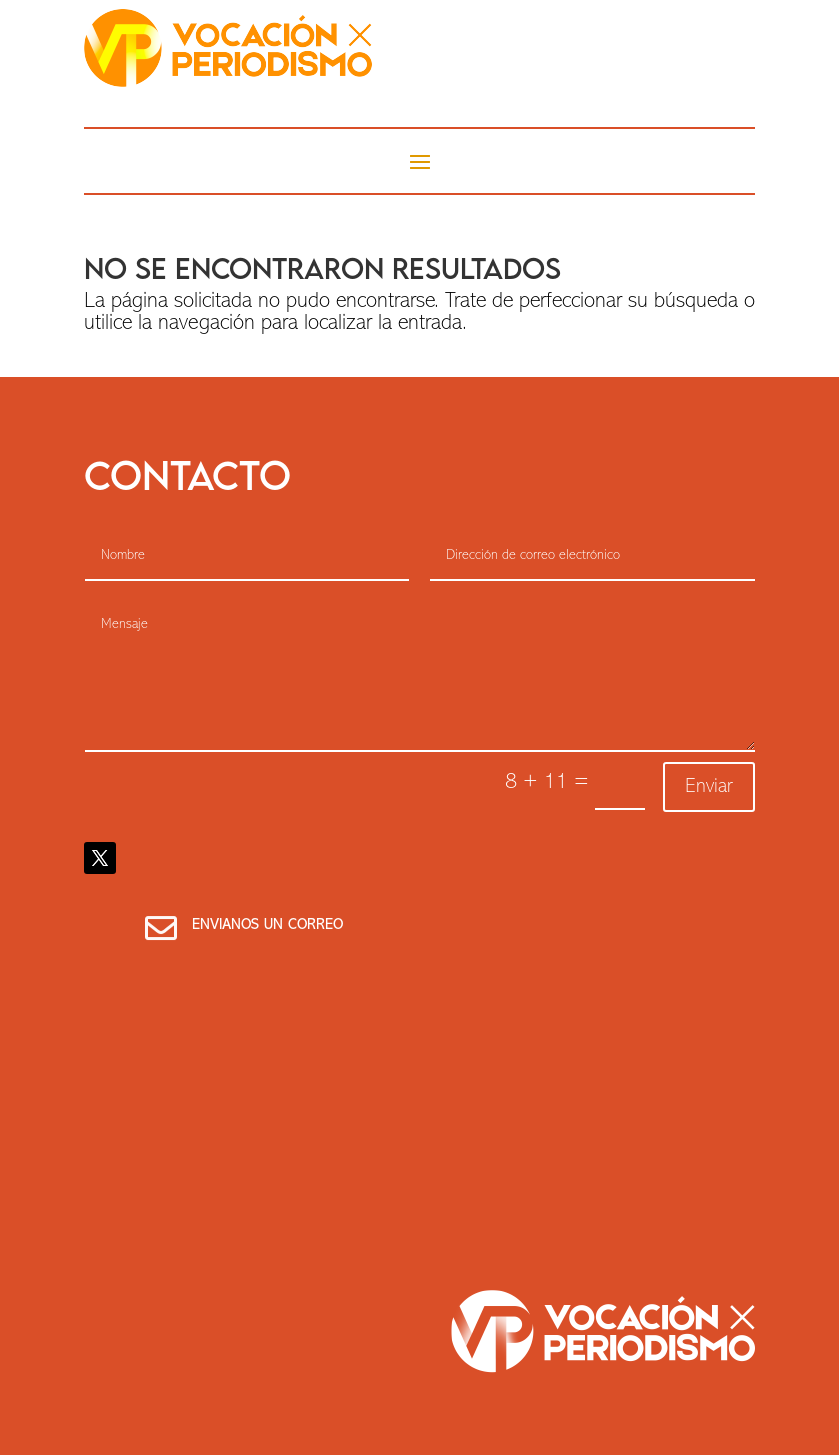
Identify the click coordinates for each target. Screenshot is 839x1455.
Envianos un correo (267, 925)
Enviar (709, 787)
